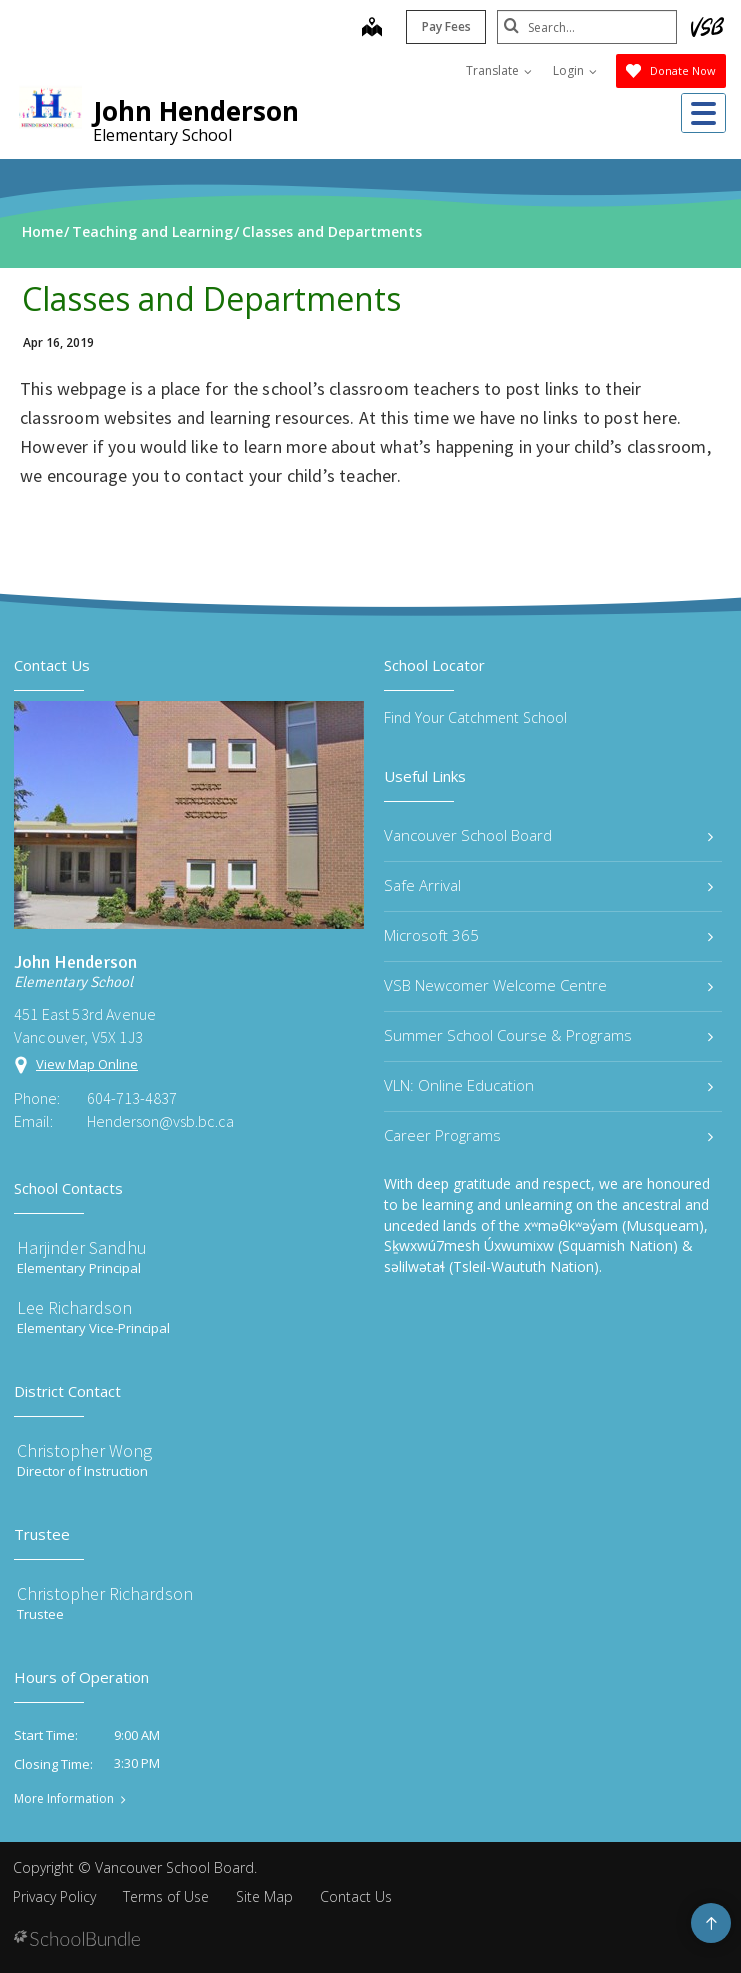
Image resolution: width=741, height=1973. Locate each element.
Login (575, 70)
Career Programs (549, 1135)
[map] (372, 29)
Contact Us (356, 1896)
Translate (499, 70)
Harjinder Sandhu (82, 1247)
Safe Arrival (549, 885)
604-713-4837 (132, 1098)
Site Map (264, 1896)
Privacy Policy (54, 1896)
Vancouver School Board (549, 835)
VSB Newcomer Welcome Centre (549, 985)
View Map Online (87, 1064)
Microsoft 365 (549, 935)
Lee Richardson (74, 1307)
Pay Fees (446, 26)
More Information (64, 1799)
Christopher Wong (84, 1450)
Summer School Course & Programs (549, 1035)
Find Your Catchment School (475, 717)
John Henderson (196, 111)
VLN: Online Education (549, 1085)
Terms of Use (166, 1896)
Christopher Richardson (105, 1593)
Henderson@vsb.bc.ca (160, 1121)
